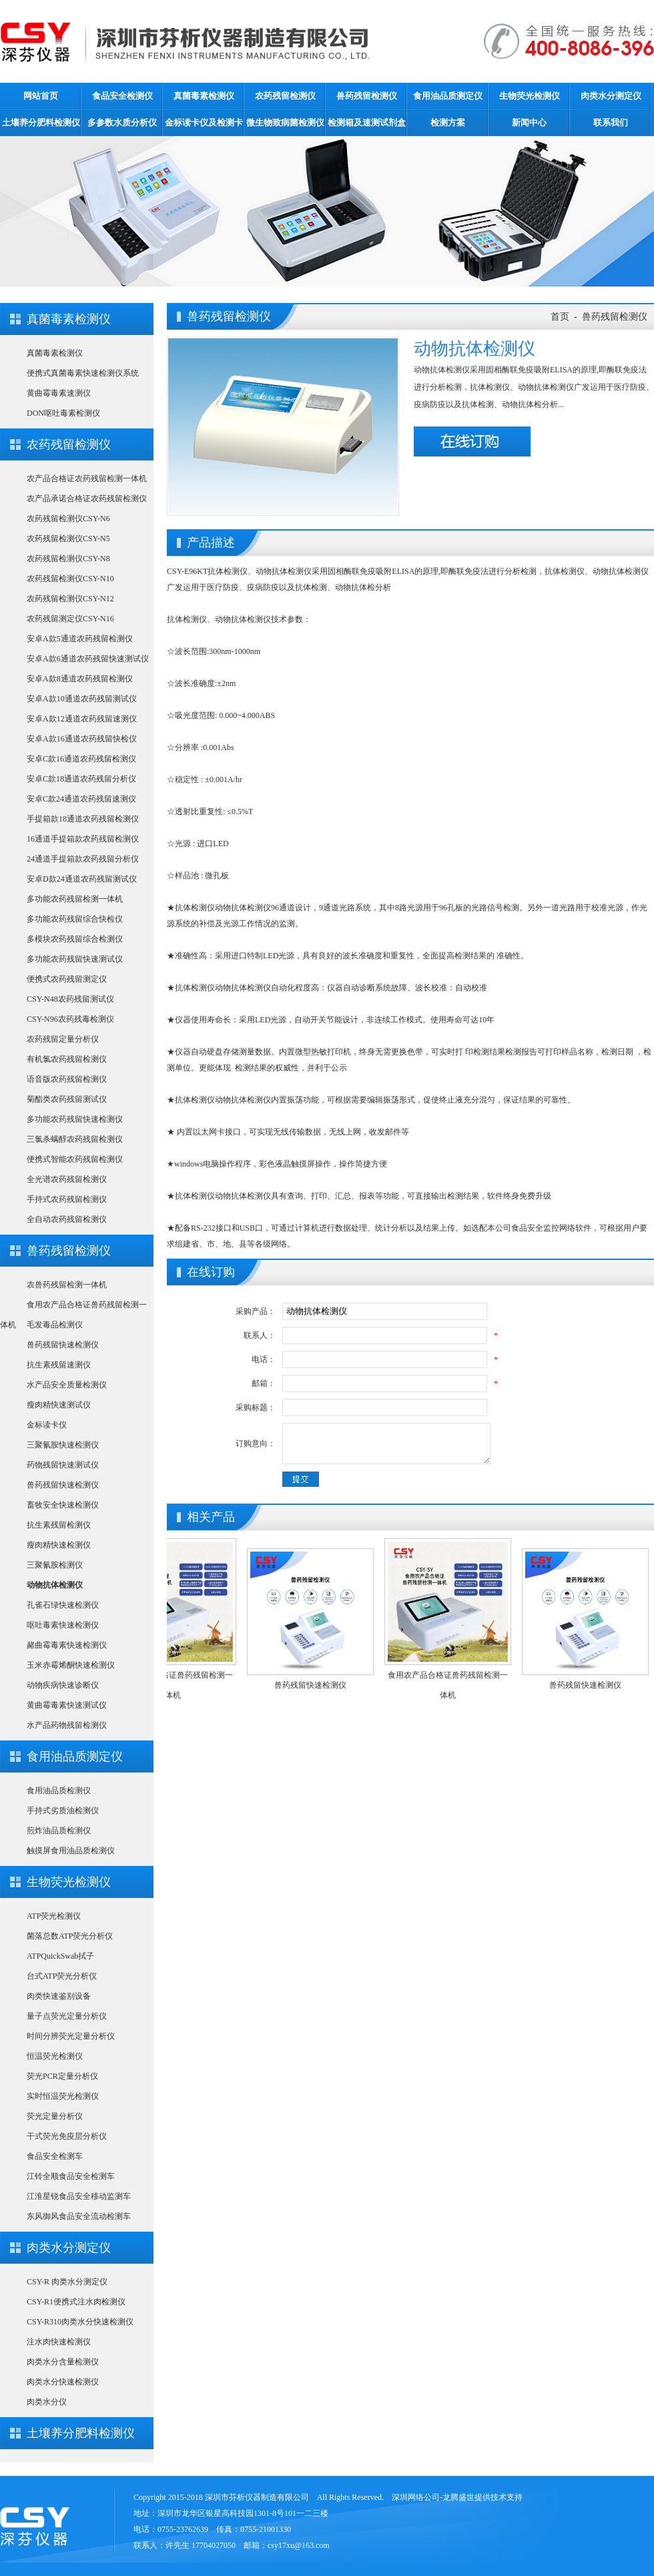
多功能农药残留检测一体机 (75, 899)
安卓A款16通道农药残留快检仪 (82, 738)
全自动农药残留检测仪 (67, 1219)
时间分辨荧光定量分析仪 (71, 2036)
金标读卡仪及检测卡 (204, 122)
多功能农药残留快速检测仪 (75, 1119)
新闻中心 (529, 122)
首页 (560, 317)
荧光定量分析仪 (55, 2116)
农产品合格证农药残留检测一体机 (87, 478)
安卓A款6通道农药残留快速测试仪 (88, 658)
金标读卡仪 (47, 1424)
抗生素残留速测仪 (59, 1364)
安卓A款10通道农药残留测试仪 (82, 698)
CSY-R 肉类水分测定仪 (67, 2281)
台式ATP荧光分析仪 (62, 1976)
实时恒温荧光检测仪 (63, 2096)
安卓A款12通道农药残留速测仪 (82, 718)
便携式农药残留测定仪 (67, 979)
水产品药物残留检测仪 (67, 1725)
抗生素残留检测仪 (59, 1525)
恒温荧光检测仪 (55, 2056)
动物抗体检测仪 (55, 1585)
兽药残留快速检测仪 (63, 1344)
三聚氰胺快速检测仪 (63, 1445)
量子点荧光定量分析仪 (67, 2016)
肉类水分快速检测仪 (63, 2381)
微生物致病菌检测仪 (285, 122)
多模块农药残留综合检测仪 (75, 939)
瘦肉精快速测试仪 (59, 1404)
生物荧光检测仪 (529, 96)
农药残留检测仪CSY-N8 (68, 558)
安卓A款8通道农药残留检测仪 (80, 678)
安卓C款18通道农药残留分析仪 (81, 778)
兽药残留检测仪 (366, 96)
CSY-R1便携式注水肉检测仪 (76, 2301)
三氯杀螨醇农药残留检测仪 (75, 1139)
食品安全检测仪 (122, 96)
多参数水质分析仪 (122, 122)
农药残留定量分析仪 (63, 1039)
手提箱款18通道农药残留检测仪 (83, 819)
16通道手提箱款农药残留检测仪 (83, 839)
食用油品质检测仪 (59, 1790)
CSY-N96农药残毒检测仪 (70, 1019)
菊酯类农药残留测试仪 (67, 1099)
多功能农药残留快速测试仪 (75, 959)
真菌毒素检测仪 (204, 96)
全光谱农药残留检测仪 (67, 1179)
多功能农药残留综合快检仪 (75, 919)
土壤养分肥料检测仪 (41, 122)
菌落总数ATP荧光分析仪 (70, 1936)
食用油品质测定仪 (447, 96)
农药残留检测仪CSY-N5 (68, 538)
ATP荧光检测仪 (54, 1916)
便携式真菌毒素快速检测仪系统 (83, 373)
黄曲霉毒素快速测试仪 (67, 1705)
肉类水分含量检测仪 (63, 2361)
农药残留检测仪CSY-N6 (68, 518)
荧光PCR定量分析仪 (62, 2076)
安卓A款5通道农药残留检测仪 (80, 638)
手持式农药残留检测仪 (67, 1199)
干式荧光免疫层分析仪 (67, 2136)
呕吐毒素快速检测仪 (63, 1625)
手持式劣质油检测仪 (63, 1810)
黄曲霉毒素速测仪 (59, 393)
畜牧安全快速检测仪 (63, 1505)
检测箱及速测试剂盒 (367, 122)
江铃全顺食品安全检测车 (71, 2176)
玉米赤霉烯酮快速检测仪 (71, 1665)
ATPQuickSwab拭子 (60, 1956)
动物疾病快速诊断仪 (63, 1685)
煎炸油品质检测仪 (59, 1830)
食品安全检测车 (55, 2156)
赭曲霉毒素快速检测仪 (67, 1645)
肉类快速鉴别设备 (59, 1996)
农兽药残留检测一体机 (67, 1284)
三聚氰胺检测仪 (55, 1565)
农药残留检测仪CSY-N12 (70, 598)
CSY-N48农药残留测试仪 (70, 999)
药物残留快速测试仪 (63, 1465)
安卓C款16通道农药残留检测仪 (81, 758)
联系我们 (610, 122)
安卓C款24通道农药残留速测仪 (81, 798)
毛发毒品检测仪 (55, 1324)
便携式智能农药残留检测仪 (75, 1159)
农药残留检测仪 (285, 96)
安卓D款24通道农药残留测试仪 (82, 879)
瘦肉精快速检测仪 (59, 1545)
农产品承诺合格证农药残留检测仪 (87, 498)
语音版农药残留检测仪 (67, 1079)
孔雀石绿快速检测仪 (63, 1605)
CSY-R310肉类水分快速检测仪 (80, 2321)
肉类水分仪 (47, 2401)
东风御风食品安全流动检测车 (79, 2216)
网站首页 (40, 96)
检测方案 (447, 122)
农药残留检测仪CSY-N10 (70, 578)
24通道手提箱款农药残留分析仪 (83, 859)
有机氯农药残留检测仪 (67, 1059)
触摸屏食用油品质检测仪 (71, 1850)
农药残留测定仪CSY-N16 (70, 618)
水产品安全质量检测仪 (67, 1384)
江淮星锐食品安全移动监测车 (79, 2196)
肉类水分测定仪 (611, 96)
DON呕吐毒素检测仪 (63, 413)
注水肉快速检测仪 (59, 2341)
